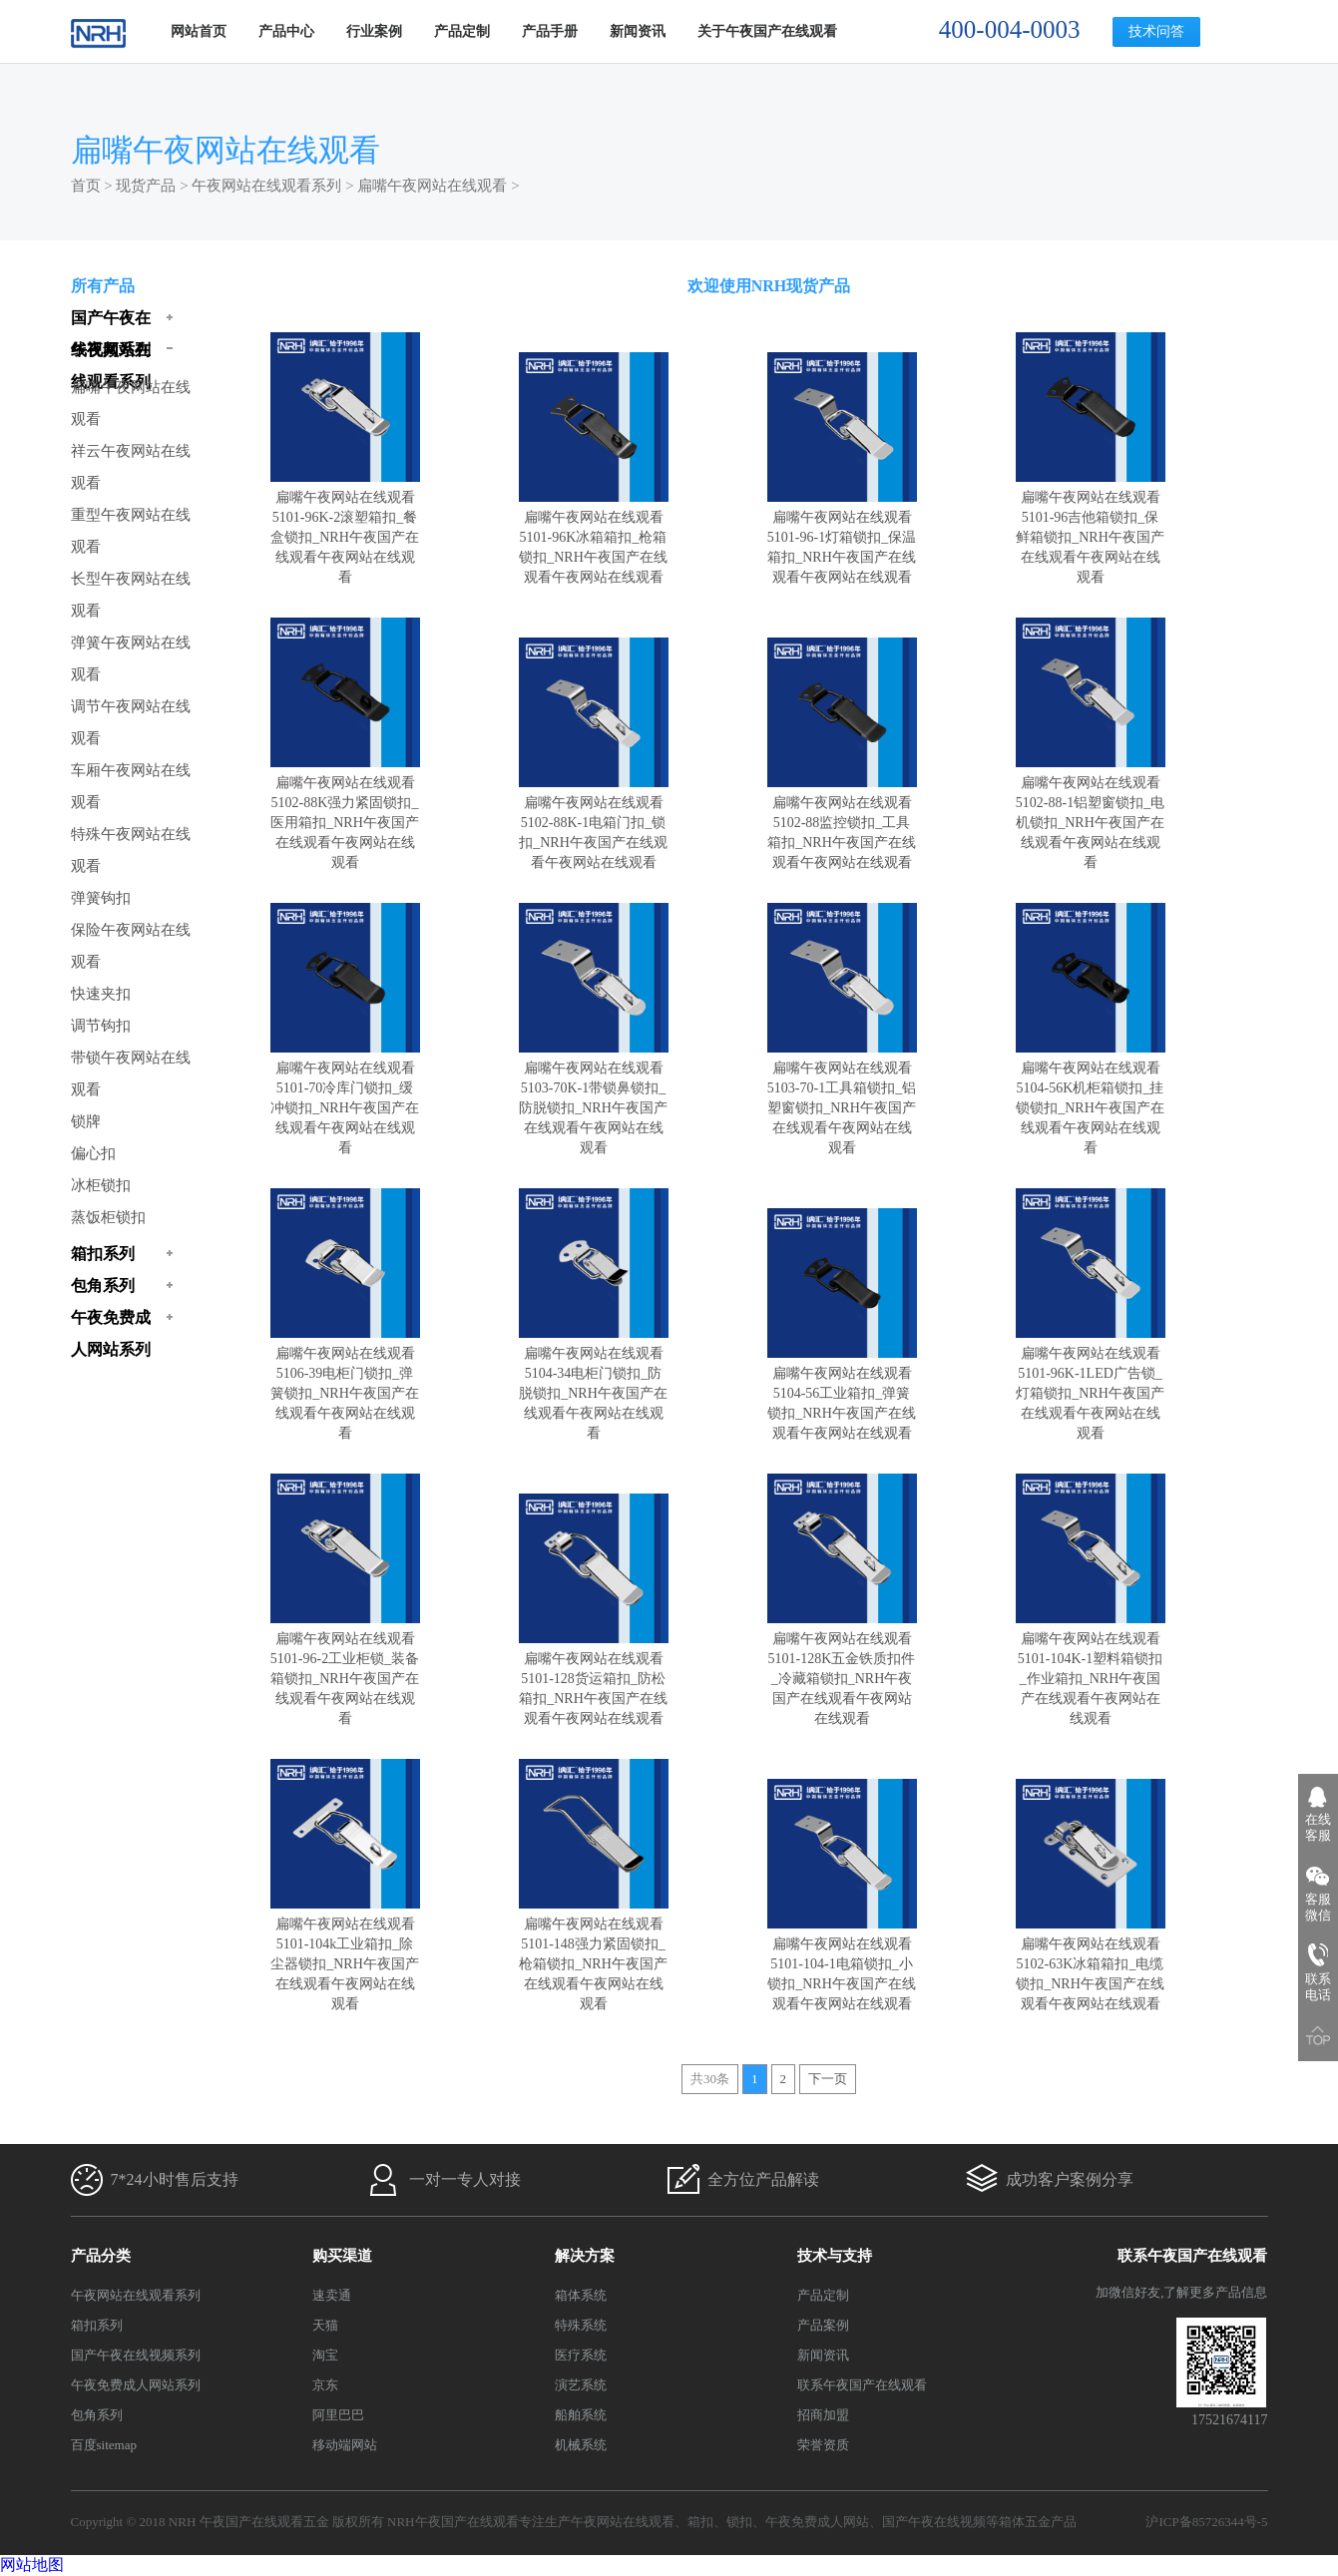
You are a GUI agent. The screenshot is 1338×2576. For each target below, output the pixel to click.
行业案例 (374, 31)
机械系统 (581, 2444)
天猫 (325, 2325)
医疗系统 (581, 2355)
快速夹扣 (101, 994)
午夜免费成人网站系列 (136, 2384)
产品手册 (550, 31)
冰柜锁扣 (101, 1185)
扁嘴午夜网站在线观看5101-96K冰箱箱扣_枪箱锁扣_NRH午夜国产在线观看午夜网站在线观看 (594, 537)
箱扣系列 (97, 2325)
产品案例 (823, 2325)
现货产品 (146, 186)
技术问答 (1156, 31)
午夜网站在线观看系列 (266, 186)
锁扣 (739, 2521)
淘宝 (325, 2355)
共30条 (709, 2078)
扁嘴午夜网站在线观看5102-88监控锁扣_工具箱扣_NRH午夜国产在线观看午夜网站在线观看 (842, 822)
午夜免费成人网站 (817, 2521)
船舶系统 (581, 2414)
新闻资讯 (638, 31)
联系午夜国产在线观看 (862, 2384)
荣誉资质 (823, 2444)
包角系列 (97, 2414)
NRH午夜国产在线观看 (452, 2521)
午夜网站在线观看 (622, 2521)
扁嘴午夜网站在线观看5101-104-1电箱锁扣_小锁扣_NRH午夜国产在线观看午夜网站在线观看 (842, 1964)
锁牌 (86, 1121)
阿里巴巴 (338, 2414)
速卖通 (331, 2295)
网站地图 (32, 2564)
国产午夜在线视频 (934, 2521)
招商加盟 (823, 2414)
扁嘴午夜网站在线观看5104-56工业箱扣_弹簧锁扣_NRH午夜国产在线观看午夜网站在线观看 (842, 1393)
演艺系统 (581, 2384)
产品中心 (286, 31)
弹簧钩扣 (101, 898)
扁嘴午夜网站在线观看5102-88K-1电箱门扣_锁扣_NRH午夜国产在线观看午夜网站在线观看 (594, 822)
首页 (86, 186)
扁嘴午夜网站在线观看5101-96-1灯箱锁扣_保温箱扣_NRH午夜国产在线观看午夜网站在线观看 (842, 537)
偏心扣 (93, 1153)
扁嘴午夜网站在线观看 (432, 186)
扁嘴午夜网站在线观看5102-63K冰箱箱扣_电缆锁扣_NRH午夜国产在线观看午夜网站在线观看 (1090, 1964)
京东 (325, 2384)
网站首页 (198, 31)
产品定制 (462, 31)
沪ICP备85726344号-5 (1206, 2521)
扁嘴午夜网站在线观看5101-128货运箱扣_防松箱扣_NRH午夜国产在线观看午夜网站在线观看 (594, 1678)
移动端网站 (344, 2444)
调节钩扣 (101, 1026)
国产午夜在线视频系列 (136, 2355)
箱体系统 (581, 2295)
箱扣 (700, 2521)
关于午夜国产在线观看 (767, 31)
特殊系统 (581, 2325)
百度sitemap (104, 2444)
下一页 (827, 2078)
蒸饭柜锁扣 (108, 1217)
